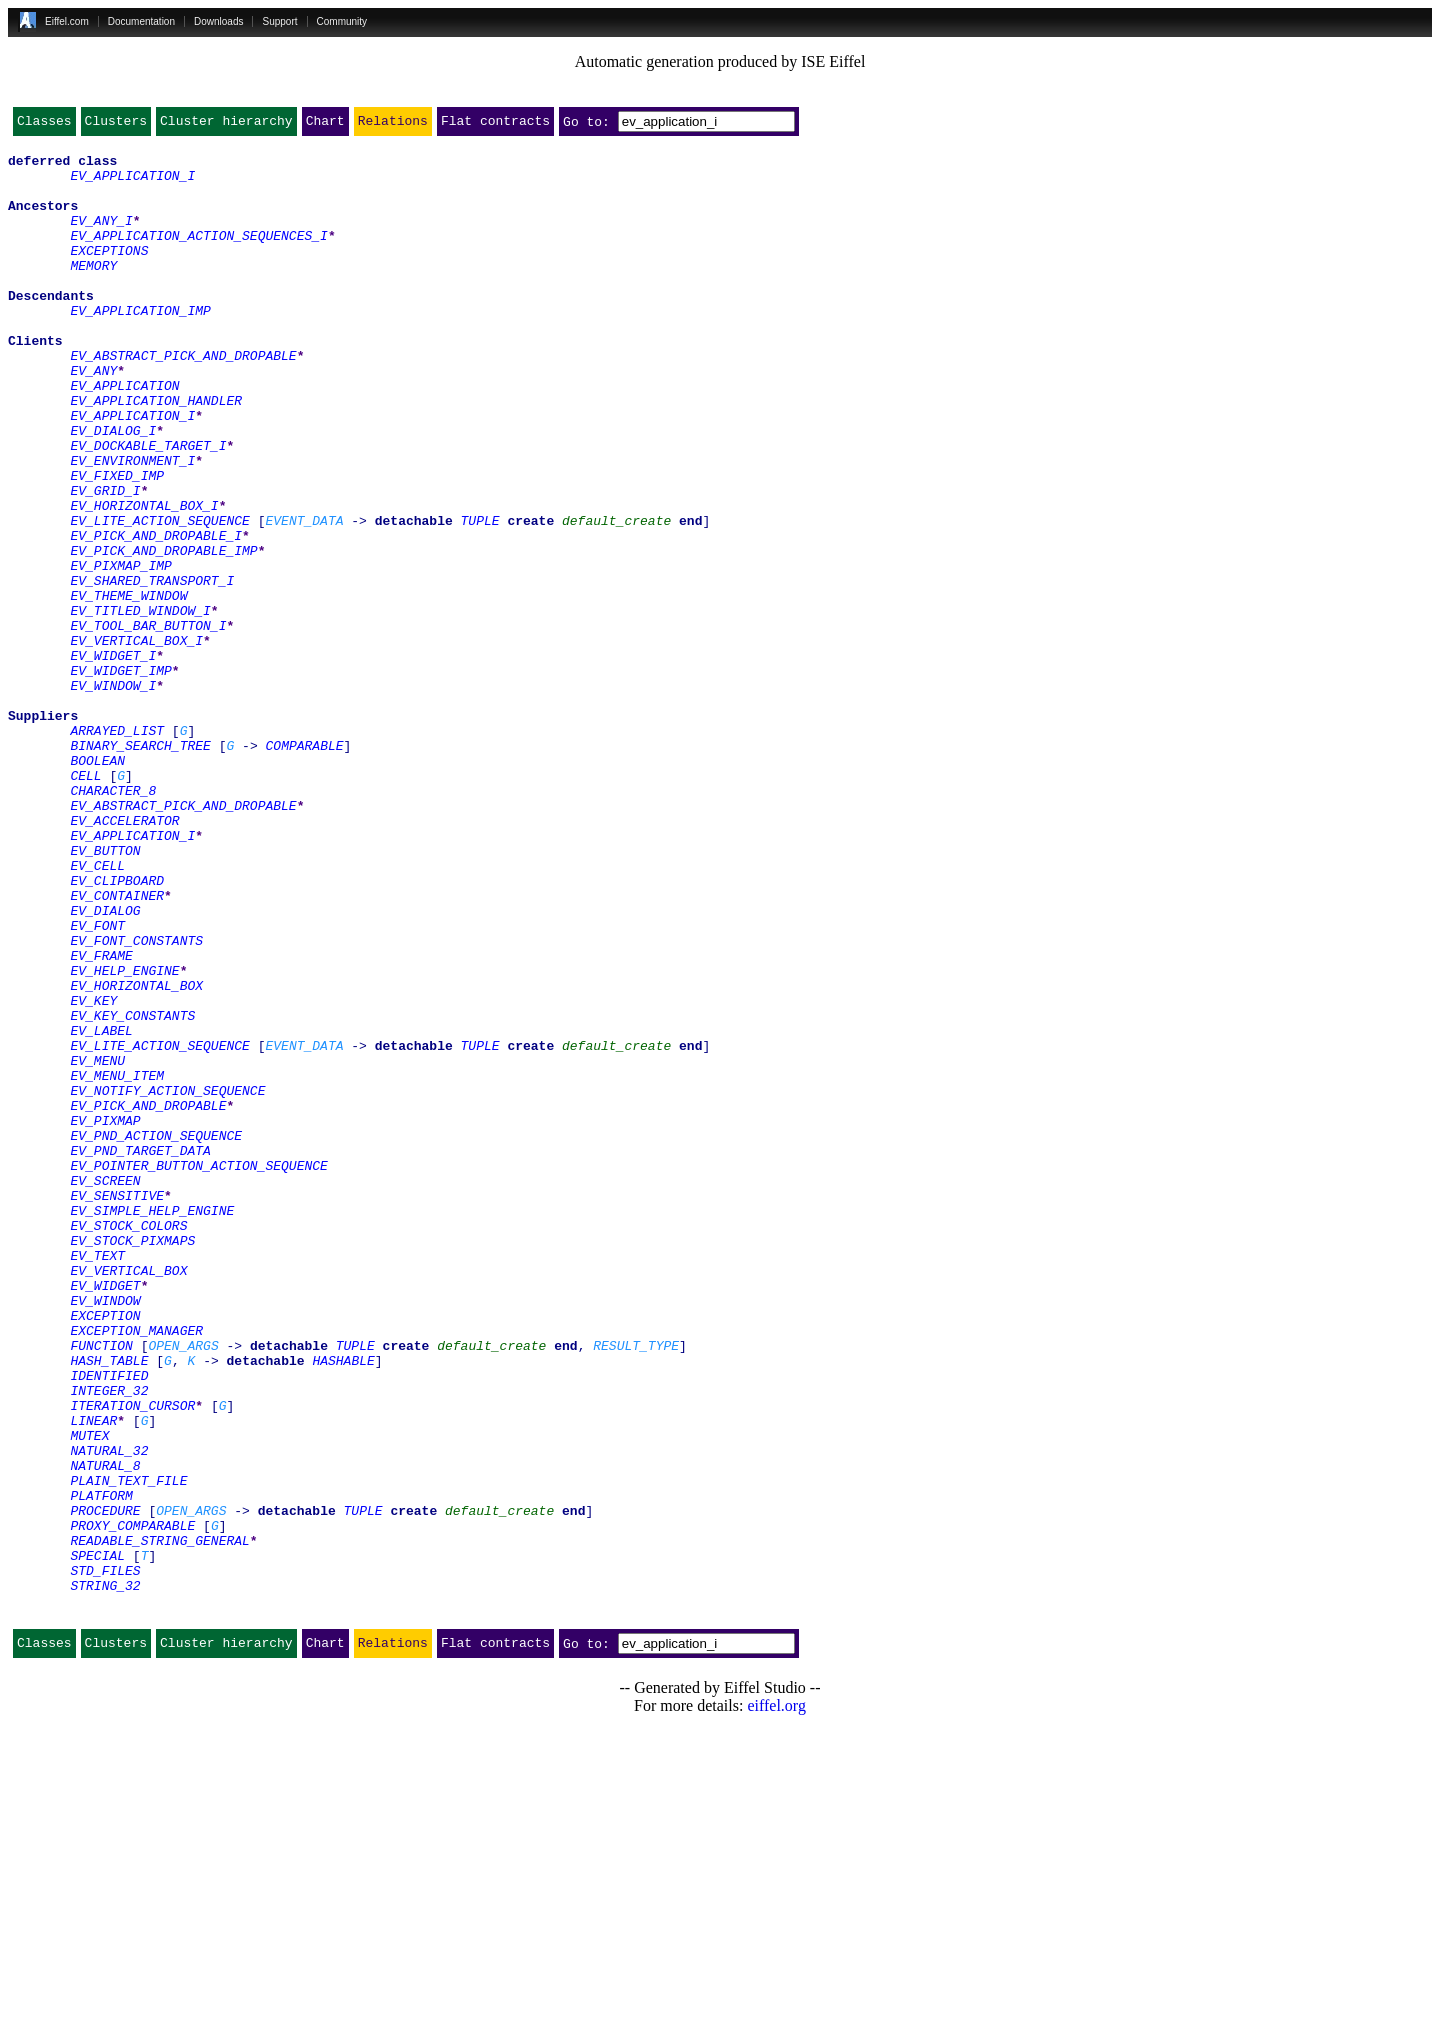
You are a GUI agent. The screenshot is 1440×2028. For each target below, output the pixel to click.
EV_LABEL (101, 1210)
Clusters (116, 125)
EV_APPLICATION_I (132, 184)
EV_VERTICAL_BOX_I (136, 742)
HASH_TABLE (109, 1606)
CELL (85, 904)
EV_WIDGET (105, 1516)
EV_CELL (97, 1012)
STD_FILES (105, 1858)
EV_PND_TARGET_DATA (140, 1354)
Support (279, 21)
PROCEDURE (105, 1786)
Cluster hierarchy (226, 125)
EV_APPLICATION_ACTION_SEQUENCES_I (198, 256)
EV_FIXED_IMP (117, 544)
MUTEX (89, 1696)
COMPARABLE (304, 868)
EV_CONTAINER (117, 1048)
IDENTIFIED (109, 1624)
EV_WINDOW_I (113, 796)
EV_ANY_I (101, 238)
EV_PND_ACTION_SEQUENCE (156, 1336)
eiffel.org (776, 2002)
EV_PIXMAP (105, 1318)
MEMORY (93, 292)
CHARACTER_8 (113, 922)
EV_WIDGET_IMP (120, 778)
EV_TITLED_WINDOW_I (140, 706)
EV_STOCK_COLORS (128, 1444)
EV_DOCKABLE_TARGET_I (148, 508)
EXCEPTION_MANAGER (136, 1570)
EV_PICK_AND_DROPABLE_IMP (163, 634)
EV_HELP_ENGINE (124, 1138)
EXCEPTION (105, 1552)
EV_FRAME (101, 1120)
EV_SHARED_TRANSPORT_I (152, 670)
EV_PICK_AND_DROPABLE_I (156, 616)
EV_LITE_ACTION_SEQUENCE (159, 598)
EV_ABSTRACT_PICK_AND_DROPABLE (183, 400)
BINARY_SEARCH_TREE (140, 868)
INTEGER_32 (109, 1642)
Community (342, 21)
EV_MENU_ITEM (117, 1264)
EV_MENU (97, 1246)
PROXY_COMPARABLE (132, 1804)
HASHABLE (343, 1606)
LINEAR (93, 1678)
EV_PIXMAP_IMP (120, 652)
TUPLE (480, 598)
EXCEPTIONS (109, 274)
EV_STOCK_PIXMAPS (132, 1462)
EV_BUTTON (105, 994)
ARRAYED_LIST (117, 850)
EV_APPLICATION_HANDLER (156, 454)
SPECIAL (97, 1840)
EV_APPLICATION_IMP (140, 346)
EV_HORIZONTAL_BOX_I (144, 580)
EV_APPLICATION (124, 436)
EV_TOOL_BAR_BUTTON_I (148, 724)
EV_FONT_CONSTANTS (136, 1102)
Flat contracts (495, 125)
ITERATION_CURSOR (132, 1660)
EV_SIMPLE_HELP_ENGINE (152, 1426)
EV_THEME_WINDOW (128, 688)
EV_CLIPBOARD (117, 1030)
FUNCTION (101, 1588)
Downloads (218, 21)
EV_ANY (93, 418)
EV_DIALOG (105, 1066)
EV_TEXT (97, 1480)
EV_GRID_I (105, 562)
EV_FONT (97, 1084)
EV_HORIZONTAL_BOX (136, 1156)
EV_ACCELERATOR (124, 958)
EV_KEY (93, 1174)
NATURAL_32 (109, 1714)
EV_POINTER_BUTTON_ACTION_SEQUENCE (198, 1372)
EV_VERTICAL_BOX (128, 1498)
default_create (616, 598)
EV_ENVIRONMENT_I (132, 526)
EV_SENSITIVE (117, 1408)
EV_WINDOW (105, 1534)
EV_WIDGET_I (113, 760)
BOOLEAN (97, 886)
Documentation (141, 21)
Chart (325, 125)
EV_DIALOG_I (113, 490)
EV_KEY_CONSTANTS (132, 1192)
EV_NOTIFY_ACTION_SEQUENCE (167, 1282)
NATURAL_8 (105, 1732)
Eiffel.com (67, 21)
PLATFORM (101, 1768)
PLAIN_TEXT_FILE (128, 1750)
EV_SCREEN (105, 1390)
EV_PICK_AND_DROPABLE (148, 1300)
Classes (44, 125)
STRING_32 (105, 1876)
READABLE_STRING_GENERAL (159, 1822)
